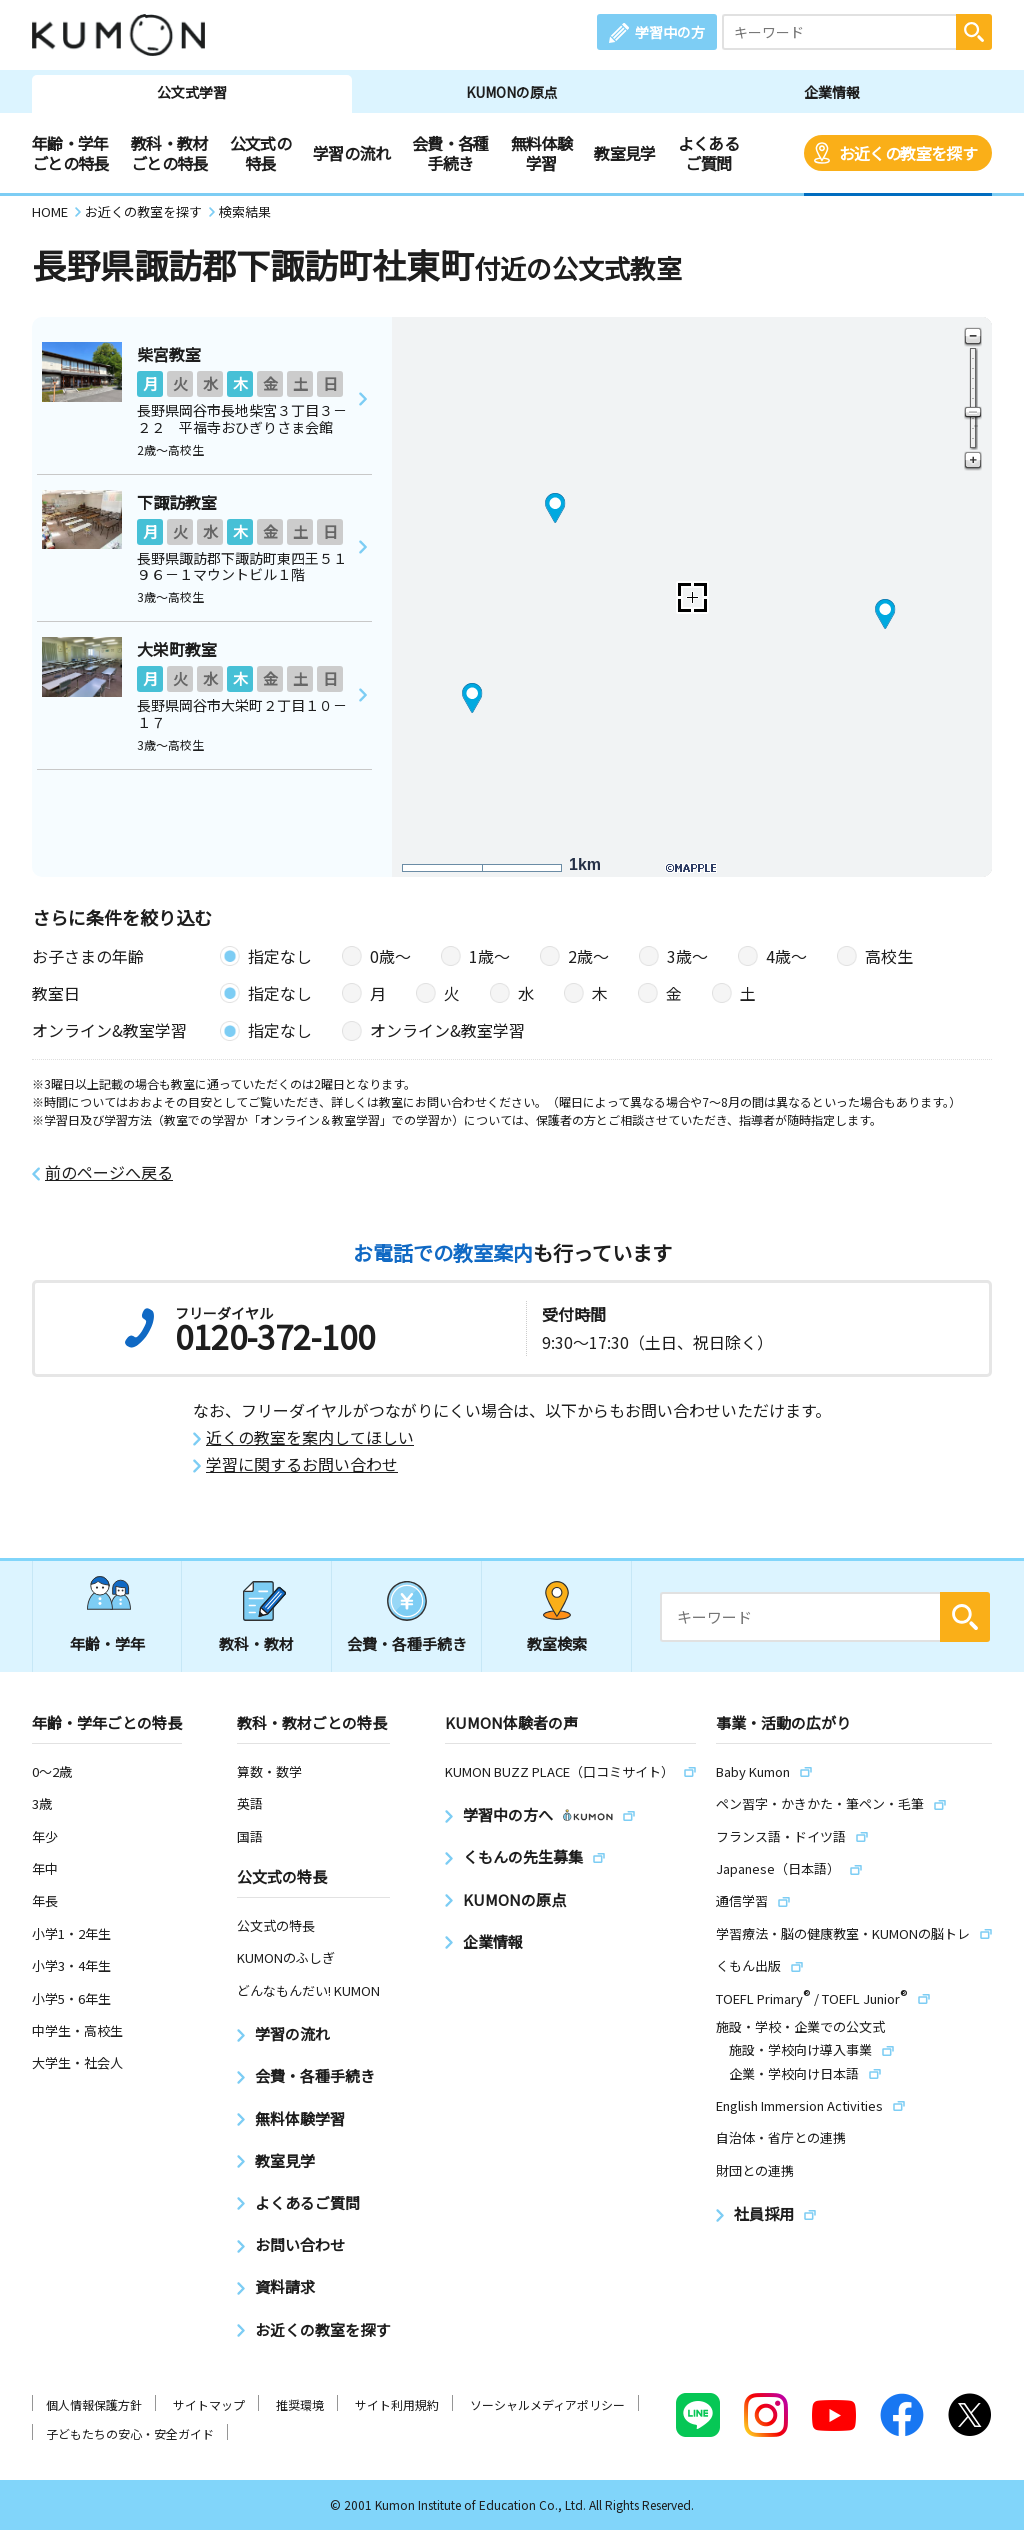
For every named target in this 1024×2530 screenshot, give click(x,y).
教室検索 (557, 1643)
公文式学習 (192, 92)
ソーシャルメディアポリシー (547, 2404)
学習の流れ (351, 153)
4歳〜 (786, 956)
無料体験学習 (541, 153)
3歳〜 (687, 956)
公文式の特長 (260, 153)
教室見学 (624, 153)
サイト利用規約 (397, 2404)
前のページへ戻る (109, 1172)
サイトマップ (209, 2404)
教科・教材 (256, 1643)
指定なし (280, 956)
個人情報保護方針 (94, 2404)
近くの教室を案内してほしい (310, 1437)
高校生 (889, 956)
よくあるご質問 (708, 153)
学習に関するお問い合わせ (302, 1464)
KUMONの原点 (512, 92)
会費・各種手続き (450, 153)
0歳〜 (390, 956)
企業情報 (832, 92)
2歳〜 (588, 956)
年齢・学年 (107, 1643)
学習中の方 (670, 32)
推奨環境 (300, 2404)
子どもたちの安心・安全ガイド (130, 2433)
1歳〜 (489, 956)
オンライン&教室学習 (447, 1030)
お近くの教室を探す (908, 153)
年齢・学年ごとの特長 (70, 153)
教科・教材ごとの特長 (169, 153)
